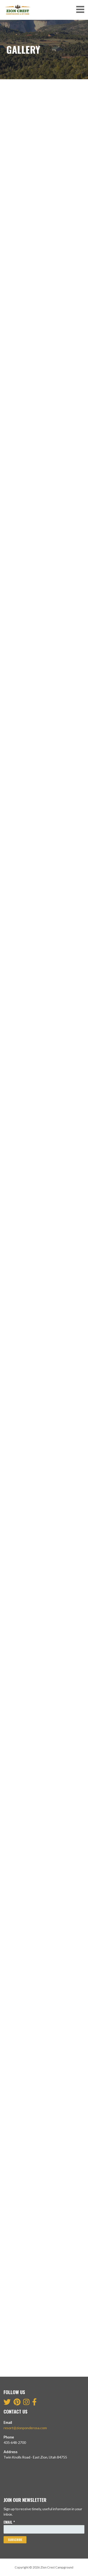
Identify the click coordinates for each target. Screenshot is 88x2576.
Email (9, 2522)
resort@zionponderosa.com (25, 2428)
